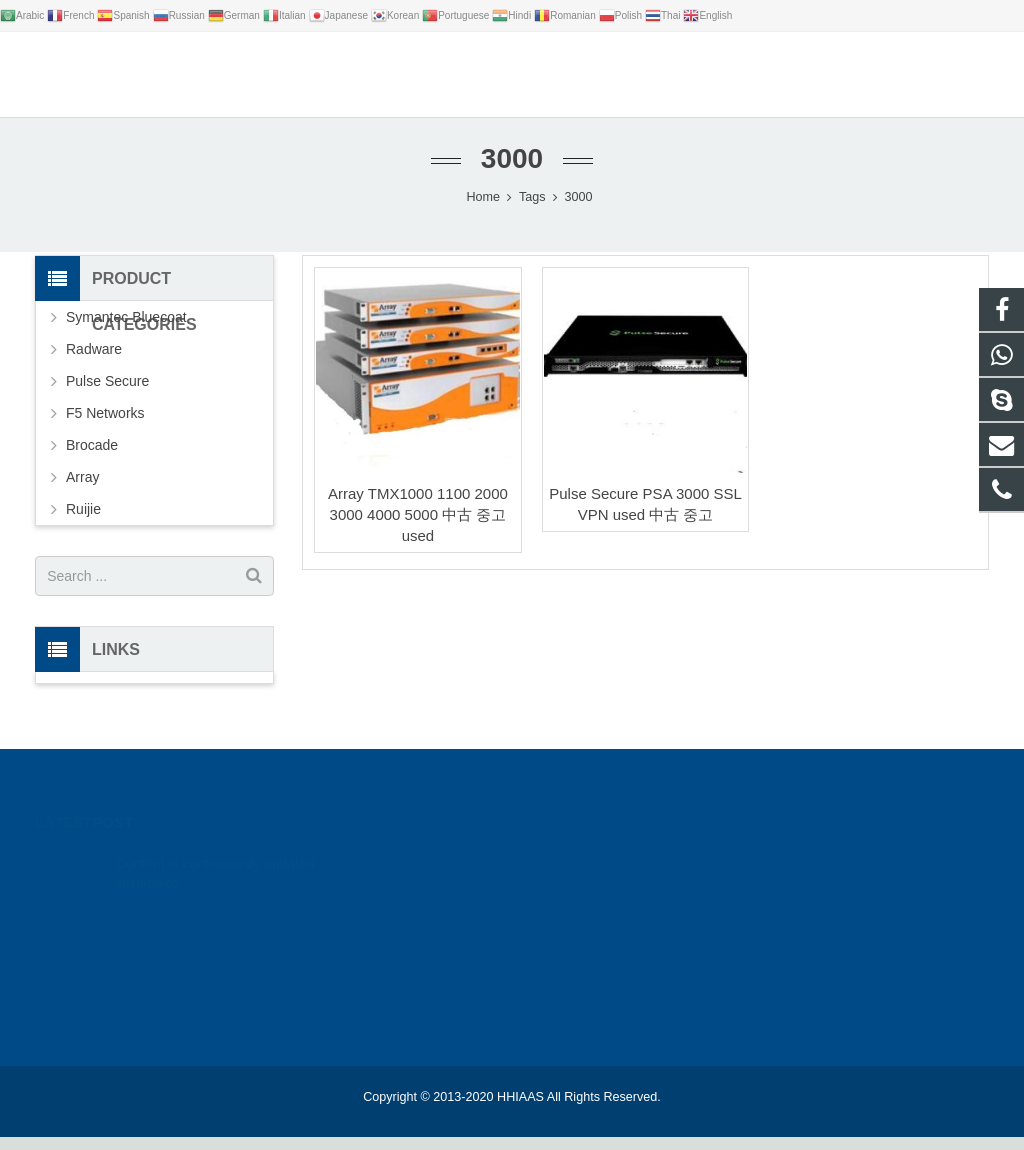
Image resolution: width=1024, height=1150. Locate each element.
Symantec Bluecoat (126, 331)
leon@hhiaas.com (762, 930)
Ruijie (83, 523)
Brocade (92, 459)
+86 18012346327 (760, 901)
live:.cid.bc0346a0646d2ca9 (788, 959)
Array (82, 491)
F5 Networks (105, 427)
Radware (94, 363)
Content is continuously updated (214, 848)
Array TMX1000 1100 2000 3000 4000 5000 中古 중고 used (418, 528)
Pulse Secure (107, 395)
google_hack (745, 872)
